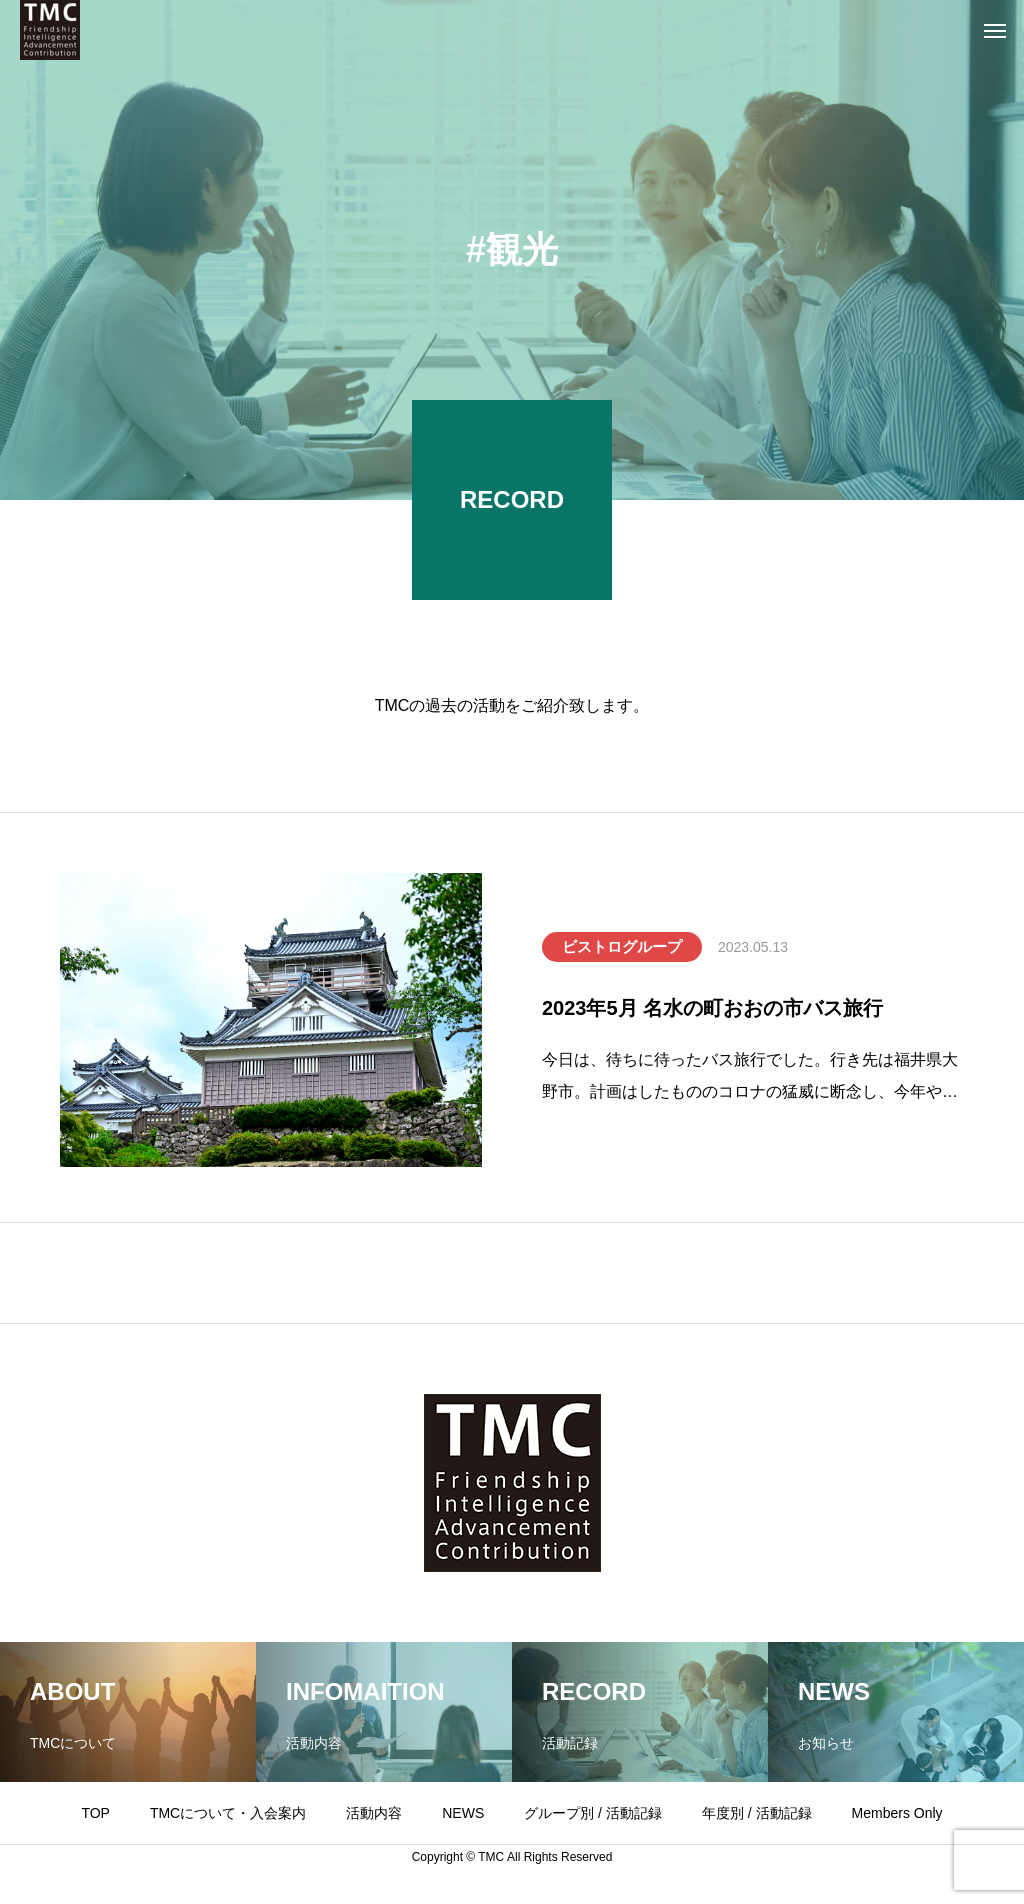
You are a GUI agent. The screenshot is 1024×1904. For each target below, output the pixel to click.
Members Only (897, 1813)
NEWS (463, 1813)
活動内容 (374, 1813)
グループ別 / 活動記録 (593, 1813)
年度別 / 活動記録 (757, 1813)
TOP (95, 1813)
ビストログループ (622, 946)
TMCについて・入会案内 (228, 1813)
